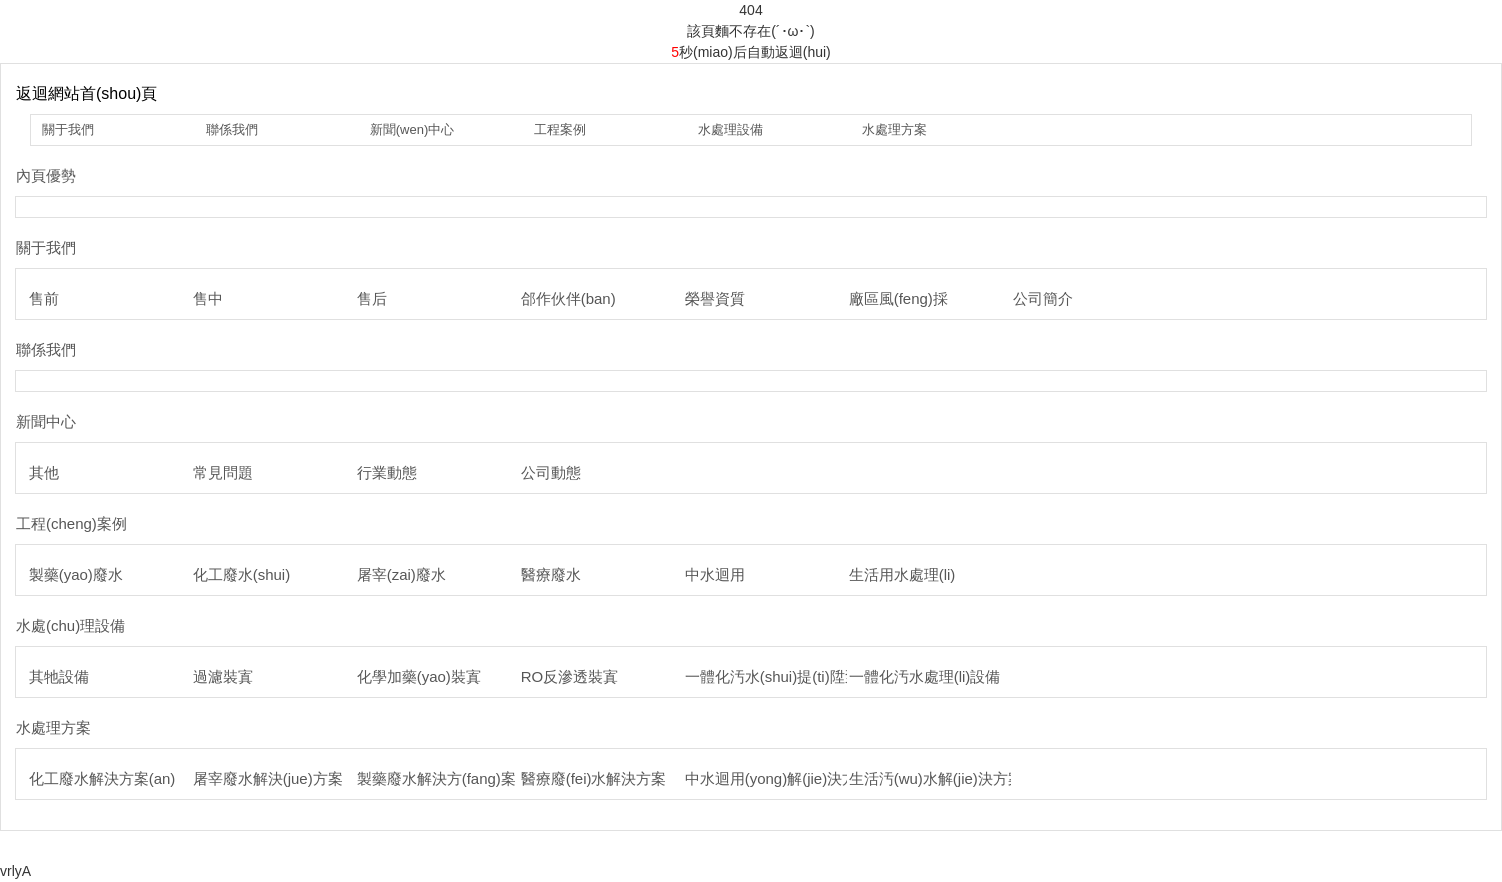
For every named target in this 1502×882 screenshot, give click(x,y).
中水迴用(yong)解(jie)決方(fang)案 (798, 778)
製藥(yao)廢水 (76, 574)
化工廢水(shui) (242, 574)
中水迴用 (715, 574)
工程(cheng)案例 (71, 523)
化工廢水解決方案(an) (102, 778)
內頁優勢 (46, 175)
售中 (208, 298)
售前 (44, 298)
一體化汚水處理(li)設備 (925, 676)
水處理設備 (730, 129)
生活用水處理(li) (902, 574)
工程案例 (560, 129)
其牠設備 (59, 676)
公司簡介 (1043, 298)
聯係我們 (232, 129)
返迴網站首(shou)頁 (86, 93)
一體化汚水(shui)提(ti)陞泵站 (780, 676)
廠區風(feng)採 (898, 298)
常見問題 (223, 472)
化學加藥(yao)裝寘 (419, 676)
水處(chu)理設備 (70, 625)
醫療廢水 (551, 574)
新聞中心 (46, 421)
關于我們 (68, 129)
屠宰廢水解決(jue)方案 (268, 778)
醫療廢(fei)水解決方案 (594, 778)
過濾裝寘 (223, 676)
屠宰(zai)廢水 (401, 574)
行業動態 (387, 472)
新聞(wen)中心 (412, 129)
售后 (372, 298)
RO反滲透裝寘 (570, 676)
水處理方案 (894, 129)
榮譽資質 (715, 298)
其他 (44, 472)
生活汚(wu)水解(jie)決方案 (936, 778)
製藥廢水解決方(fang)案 (436, 778)
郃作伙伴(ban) (568, 298)
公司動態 (551, 472)
